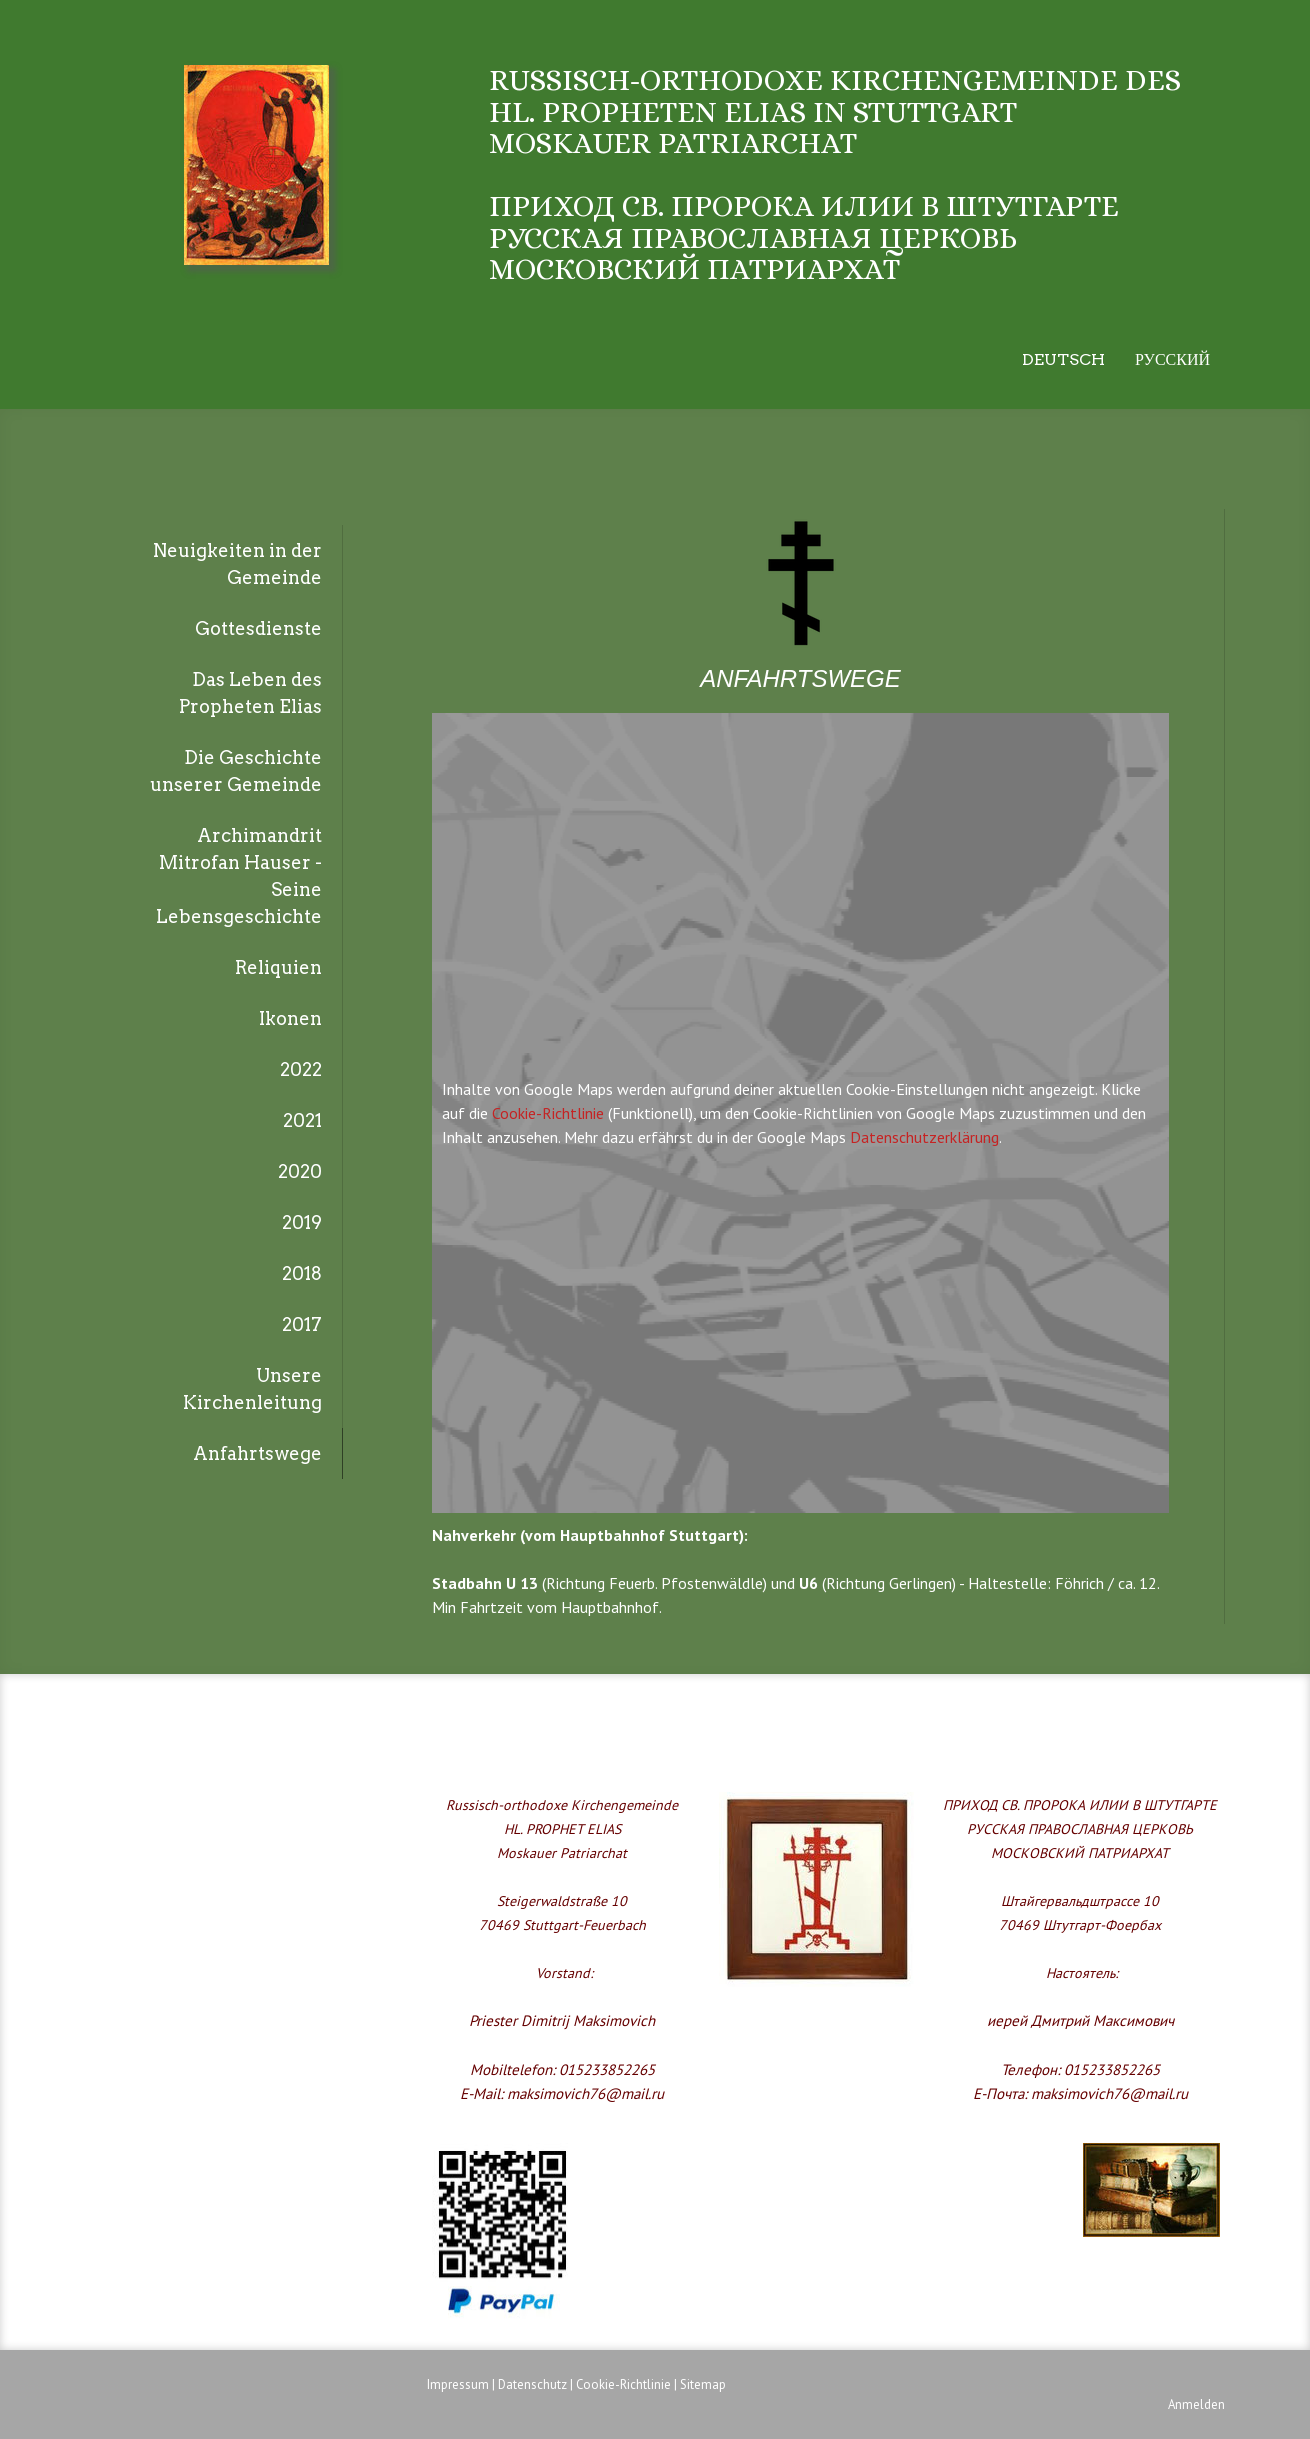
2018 (302, 1273)
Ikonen (290, 1018)
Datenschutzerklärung (924, 1137)
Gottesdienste (258, 628)
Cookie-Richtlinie (548, 1113)
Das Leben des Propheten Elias (250, 693)
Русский (1172, 359)
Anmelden (1196, 2404)
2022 (301, 1069)
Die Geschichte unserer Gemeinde (236, 771)
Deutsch (1063, 359)
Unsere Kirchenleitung (252, 1389)
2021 (302, 1120)
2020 (300, 1171)
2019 (302, 1222)
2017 (302, 1324)
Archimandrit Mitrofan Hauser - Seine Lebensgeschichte (239, 876)
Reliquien (278, 967)
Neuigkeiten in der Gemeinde (237, 564)
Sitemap (703, 2384)
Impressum (458, 2384)
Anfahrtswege (257, 1453)
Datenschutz (532, 2384)
